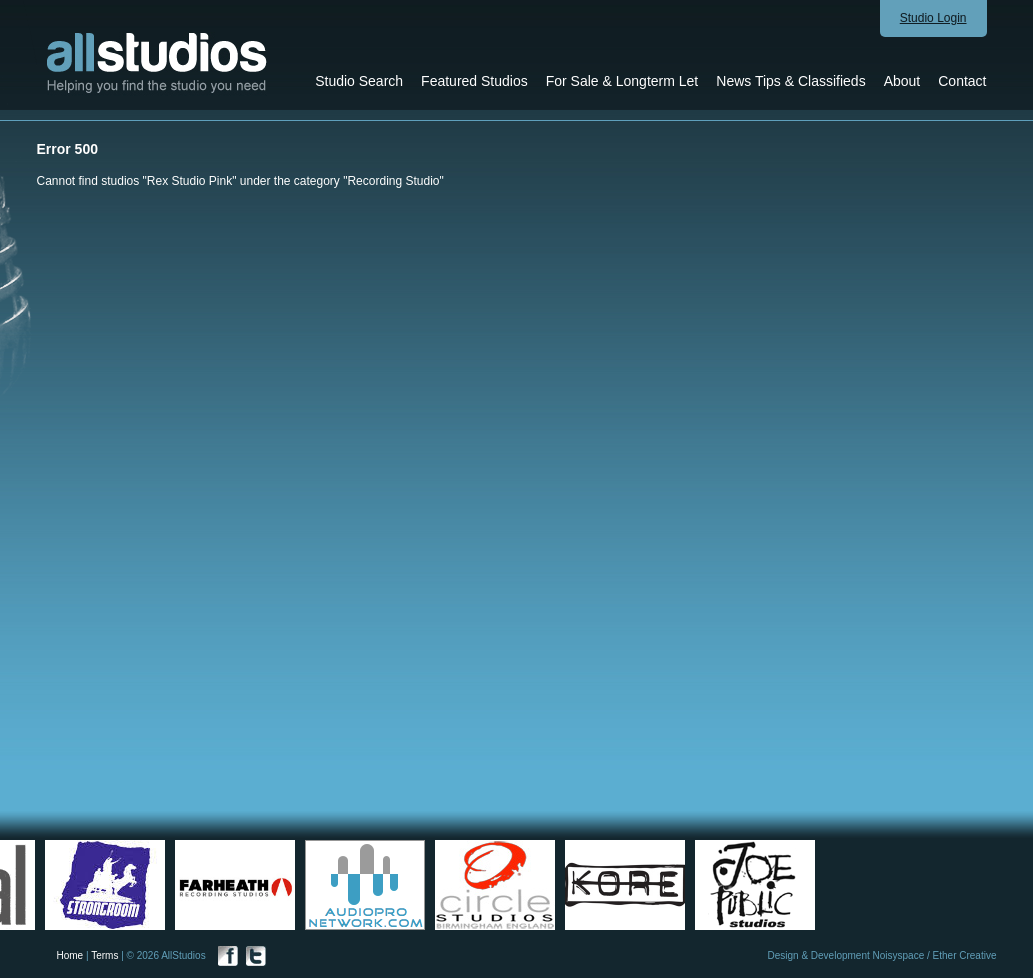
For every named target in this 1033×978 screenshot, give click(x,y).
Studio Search (359, 81)
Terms (104, 955)
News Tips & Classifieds (790, 81)
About (902, 81)
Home (70, 955)
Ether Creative (965, 955)
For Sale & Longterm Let (622, 81)
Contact (962, 81)
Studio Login (933, 18)
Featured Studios (474, 81)
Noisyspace (899, 955)
